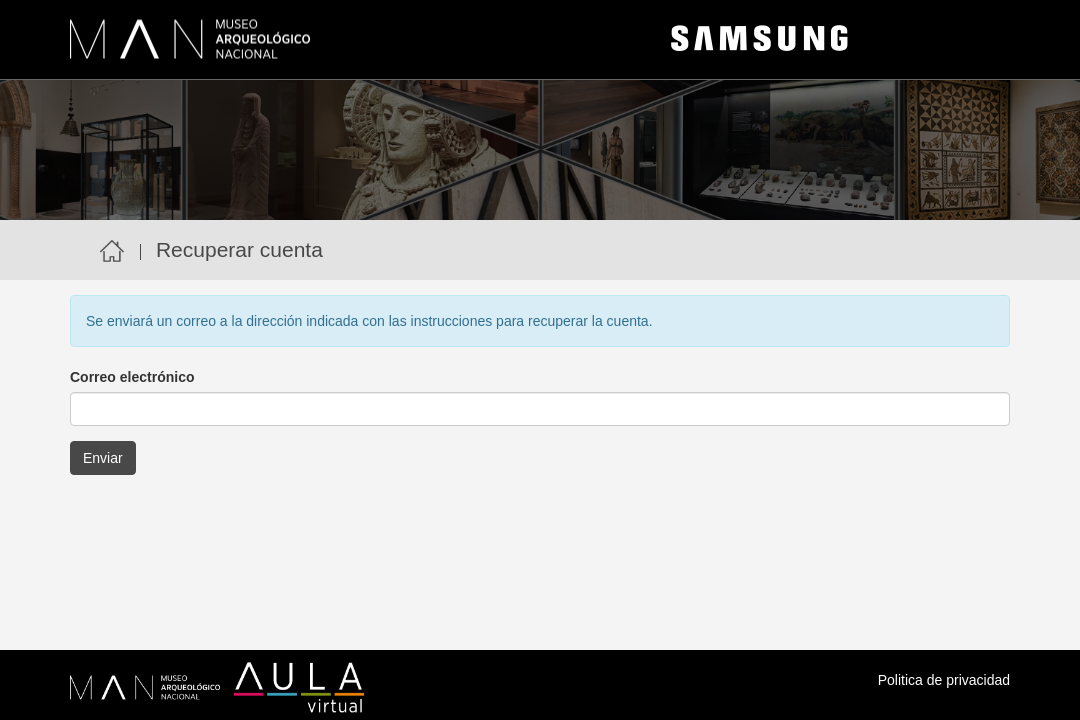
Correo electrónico (132, 377)
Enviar (103, 458)
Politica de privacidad (944, 680)
